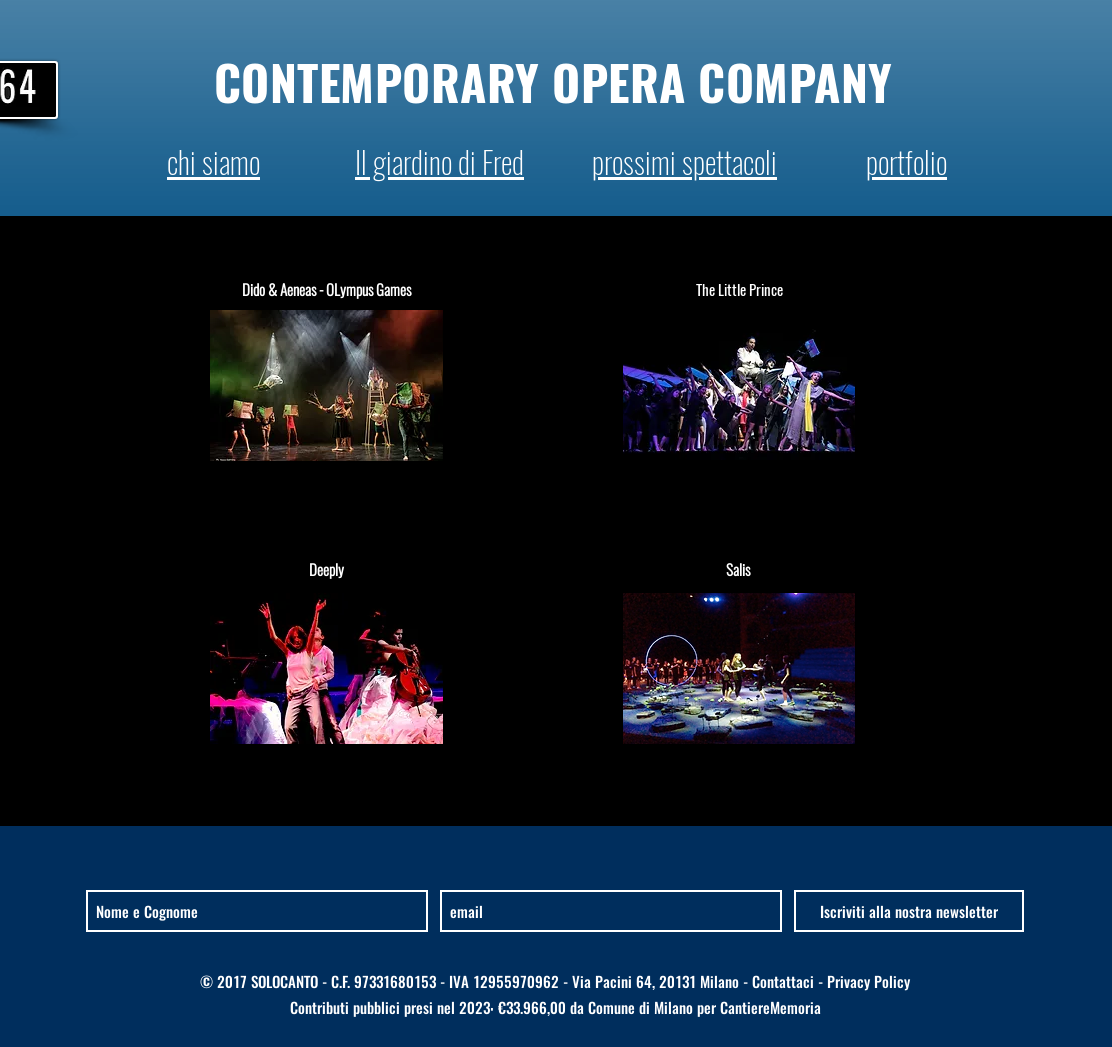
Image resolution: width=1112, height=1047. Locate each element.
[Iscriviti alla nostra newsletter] (909, 911)
